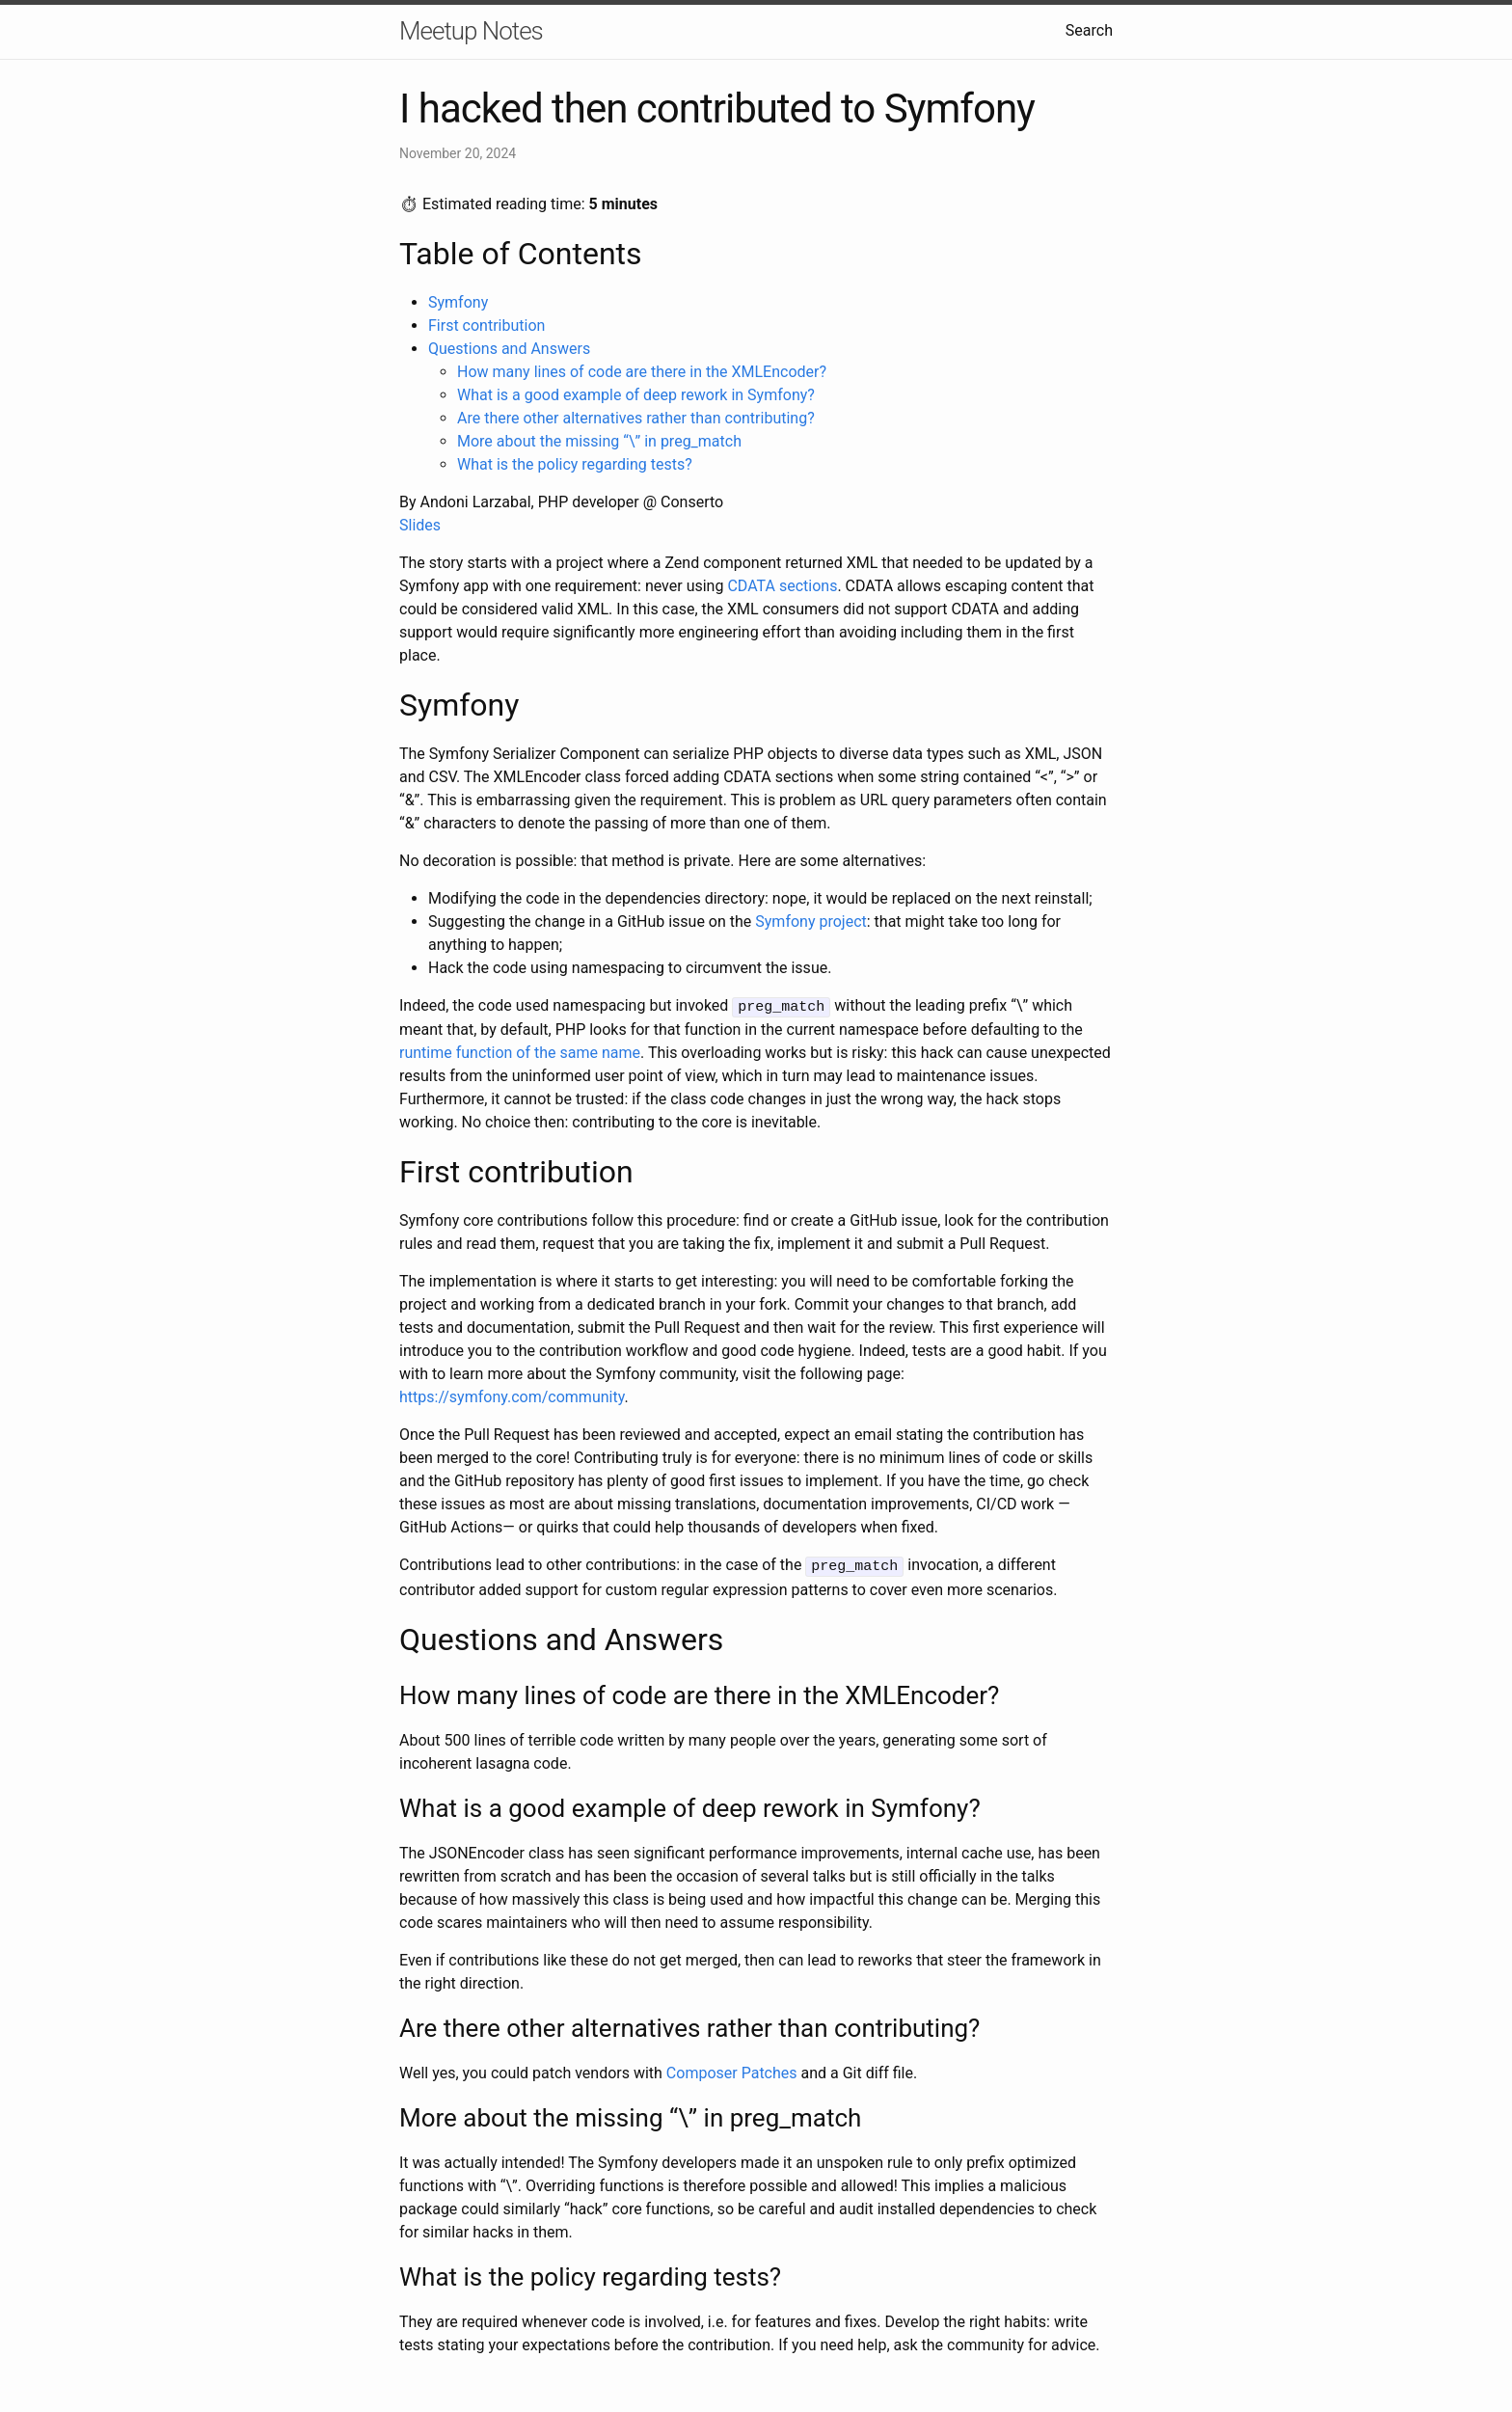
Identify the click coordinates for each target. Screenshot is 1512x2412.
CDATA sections (782, 586)
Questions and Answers (509, 348)
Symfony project (810, 921)
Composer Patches (731, 2070)
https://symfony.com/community (511, 1396)
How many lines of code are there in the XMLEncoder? (641, 372)
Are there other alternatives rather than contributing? (636, 418)
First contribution (486, 325)
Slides (420, 525)
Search (1089, 30)
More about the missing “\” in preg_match (599, 441)
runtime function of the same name (519, 1052)
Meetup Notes (471, 30)
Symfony (458, 302)
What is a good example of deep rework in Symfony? (636, 395)
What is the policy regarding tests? (574, 464)
